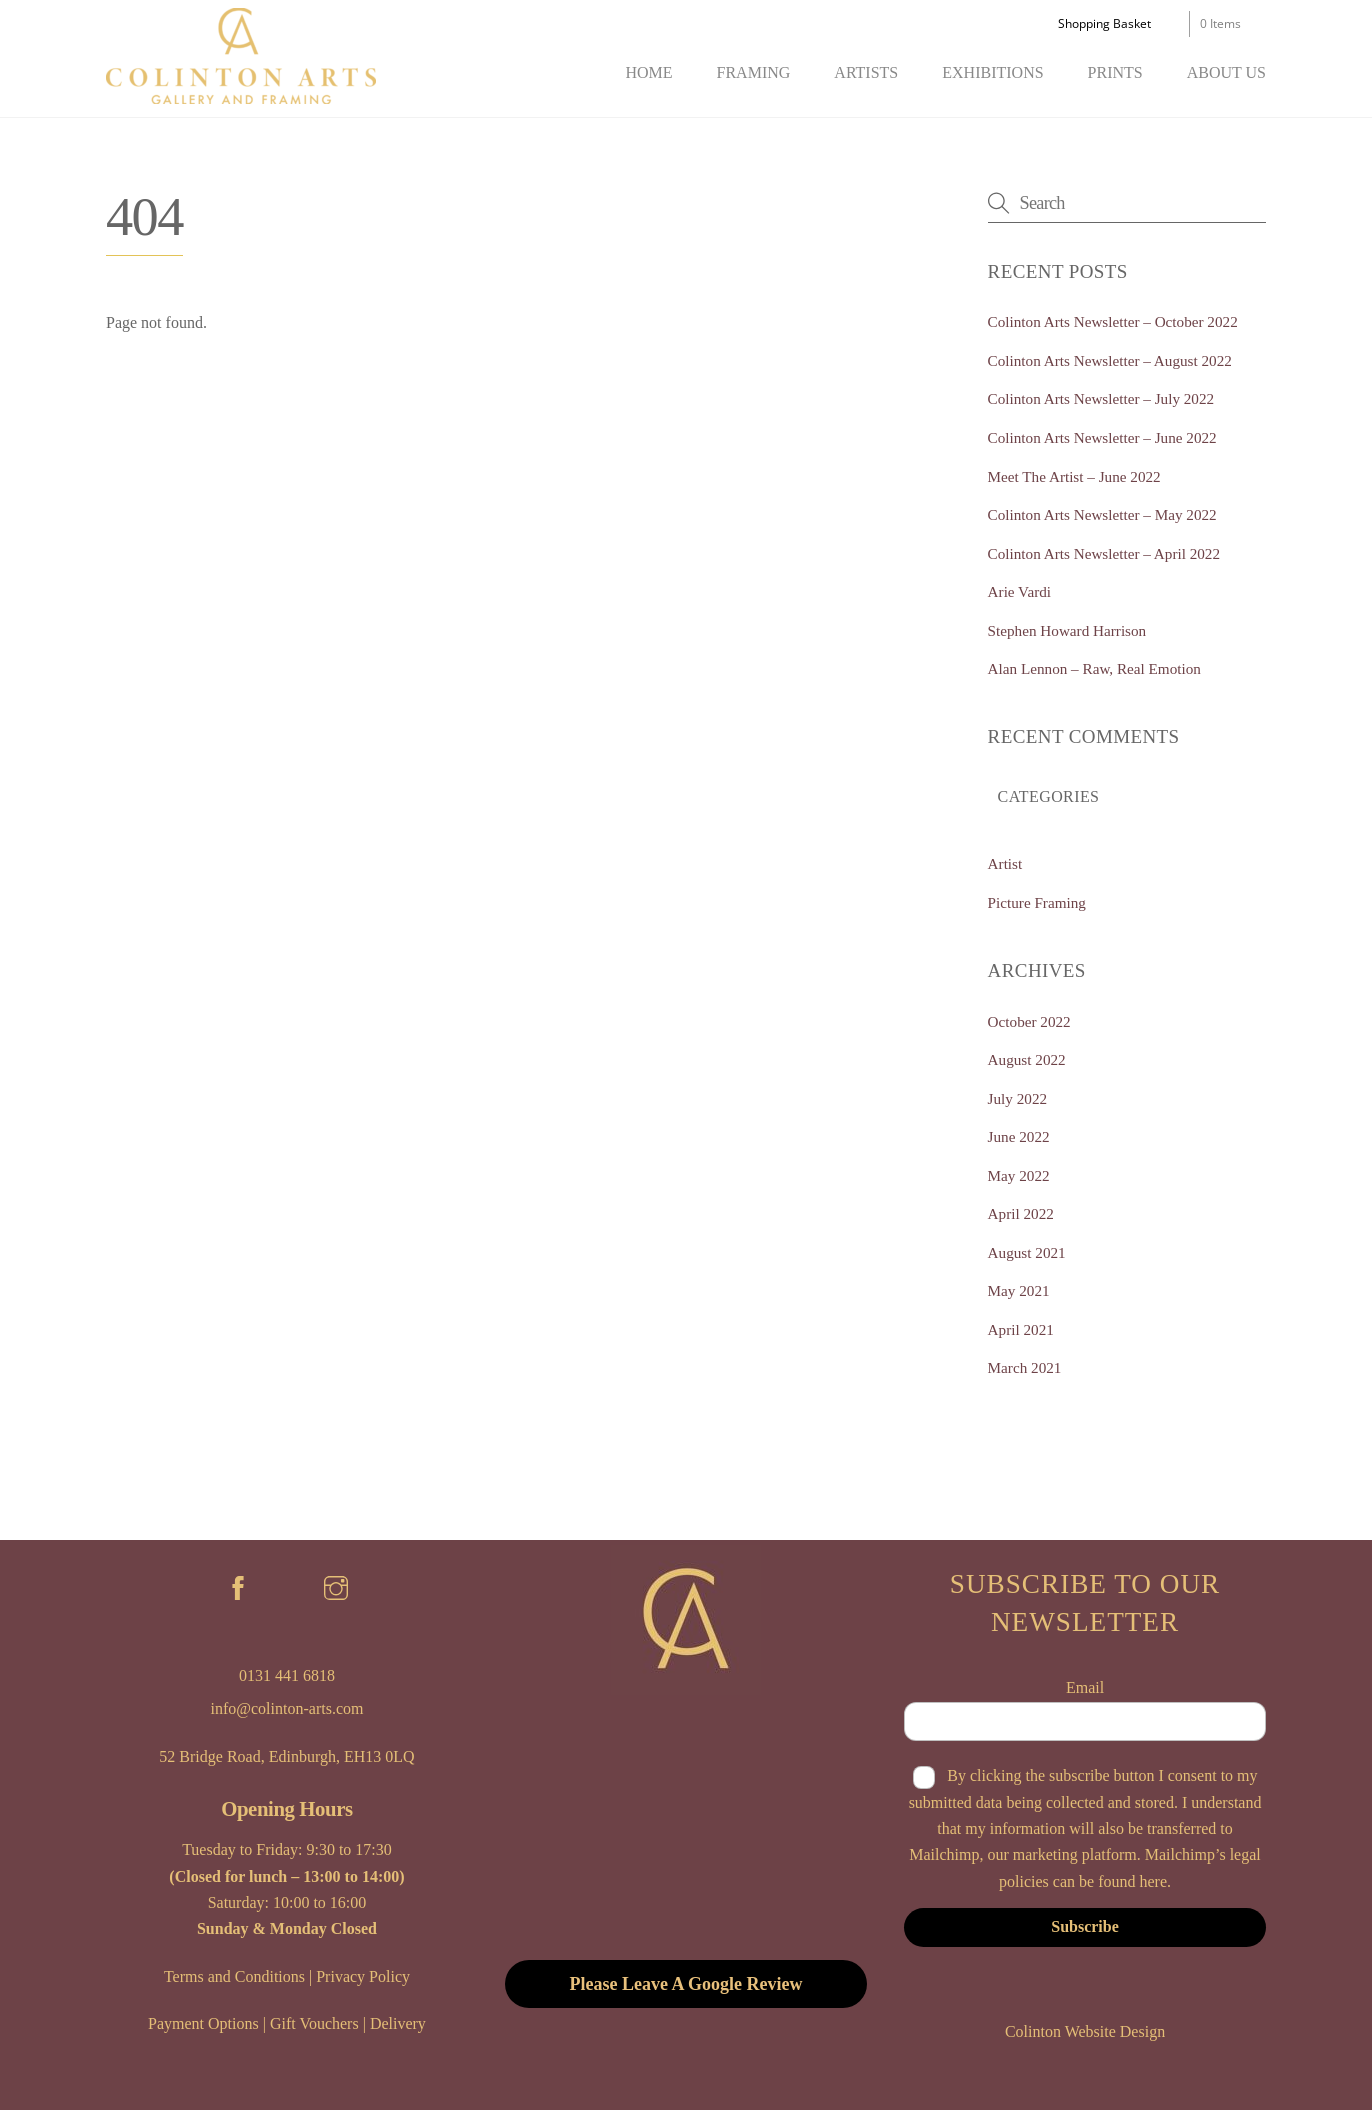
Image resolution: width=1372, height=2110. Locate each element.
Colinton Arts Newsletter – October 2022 (1113, 321)
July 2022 (1018, 1098)
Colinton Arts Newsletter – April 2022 (1104, 553)
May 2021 (1019, 1290)
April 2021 (1021, 1329)
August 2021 (1027, 1252)
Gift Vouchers (314, 2023)
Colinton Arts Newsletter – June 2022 (1102, 437)
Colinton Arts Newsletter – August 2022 (1110, 360)
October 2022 (1029, 1021)
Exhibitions (992, 72)
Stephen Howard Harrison (1067, 630)
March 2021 (1025, 1367)
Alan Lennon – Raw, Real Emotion (1094, 668)
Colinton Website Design (1085, 2031)
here (1153, 1881)
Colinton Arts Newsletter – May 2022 (1102, 514)
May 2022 (1019, 1175)
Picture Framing (1037, 902)
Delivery (398, 2023)
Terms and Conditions (234, 1976)
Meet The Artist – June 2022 (1074, 476)
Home (648, 72)
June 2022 (1019, 1136)
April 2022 (1021, 1213)
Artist (1005, 863)
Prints (1115, 72)
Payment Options (203, 2023)
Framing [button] (754, 72)
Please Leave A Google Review (686, 1984)
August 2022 (1027, 1059)
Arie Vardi (1019, 591)
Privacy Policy (363, 1976)
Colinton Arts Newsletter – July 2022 (1101, 398)
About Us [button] (1226, 72)
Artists (866, 72)
